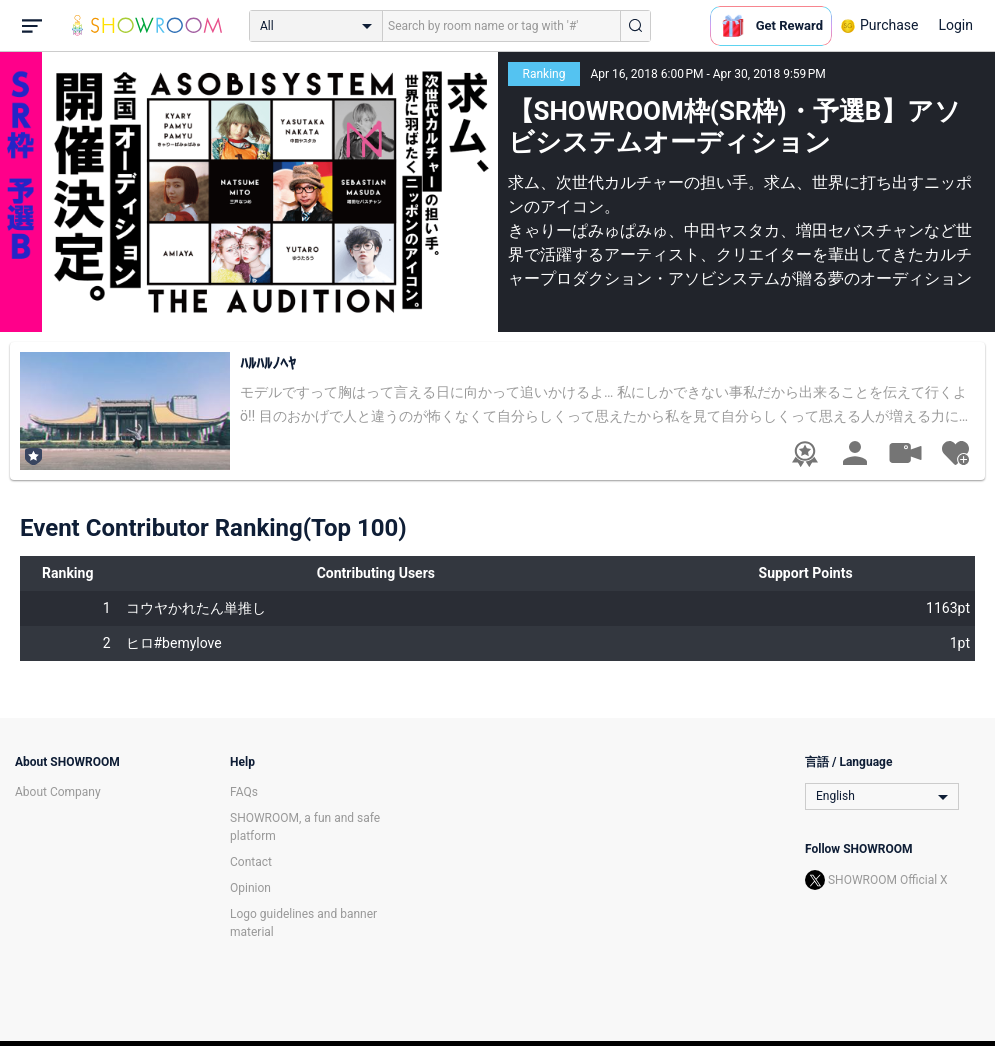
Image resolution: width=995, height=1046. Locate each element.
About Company (58, 792)
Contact (251, 862)
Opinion (250, 888)
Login (955, 25)
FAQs (244, 792)
